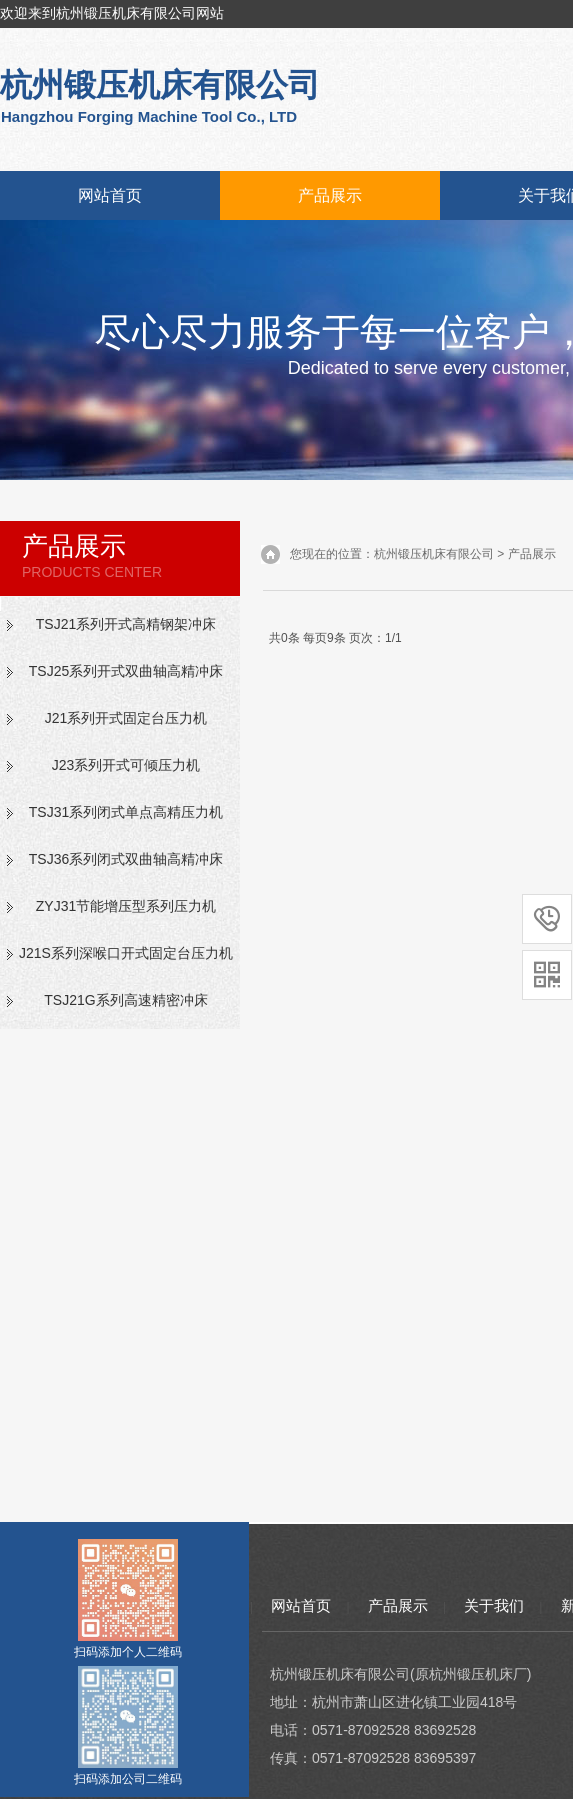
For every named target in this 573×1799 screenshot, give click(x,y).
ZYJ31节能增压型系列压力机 (126, 906)
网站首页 (110, 195)
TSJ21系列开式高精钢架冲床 (126, 624)
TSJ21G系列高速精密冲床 (125, 1000)
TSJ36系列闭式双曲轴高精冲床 (126, 859)
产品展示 (330, 195)
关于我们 (494, 1605)
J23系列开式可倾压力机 (126, 765)
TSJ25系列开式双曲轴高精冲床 (126, 671)
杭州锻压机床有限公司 (434, 554)
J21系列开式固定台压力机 (126, 718)
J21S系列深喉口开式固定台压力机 (126, 953)
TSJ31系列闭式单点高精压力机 (126, 812)
